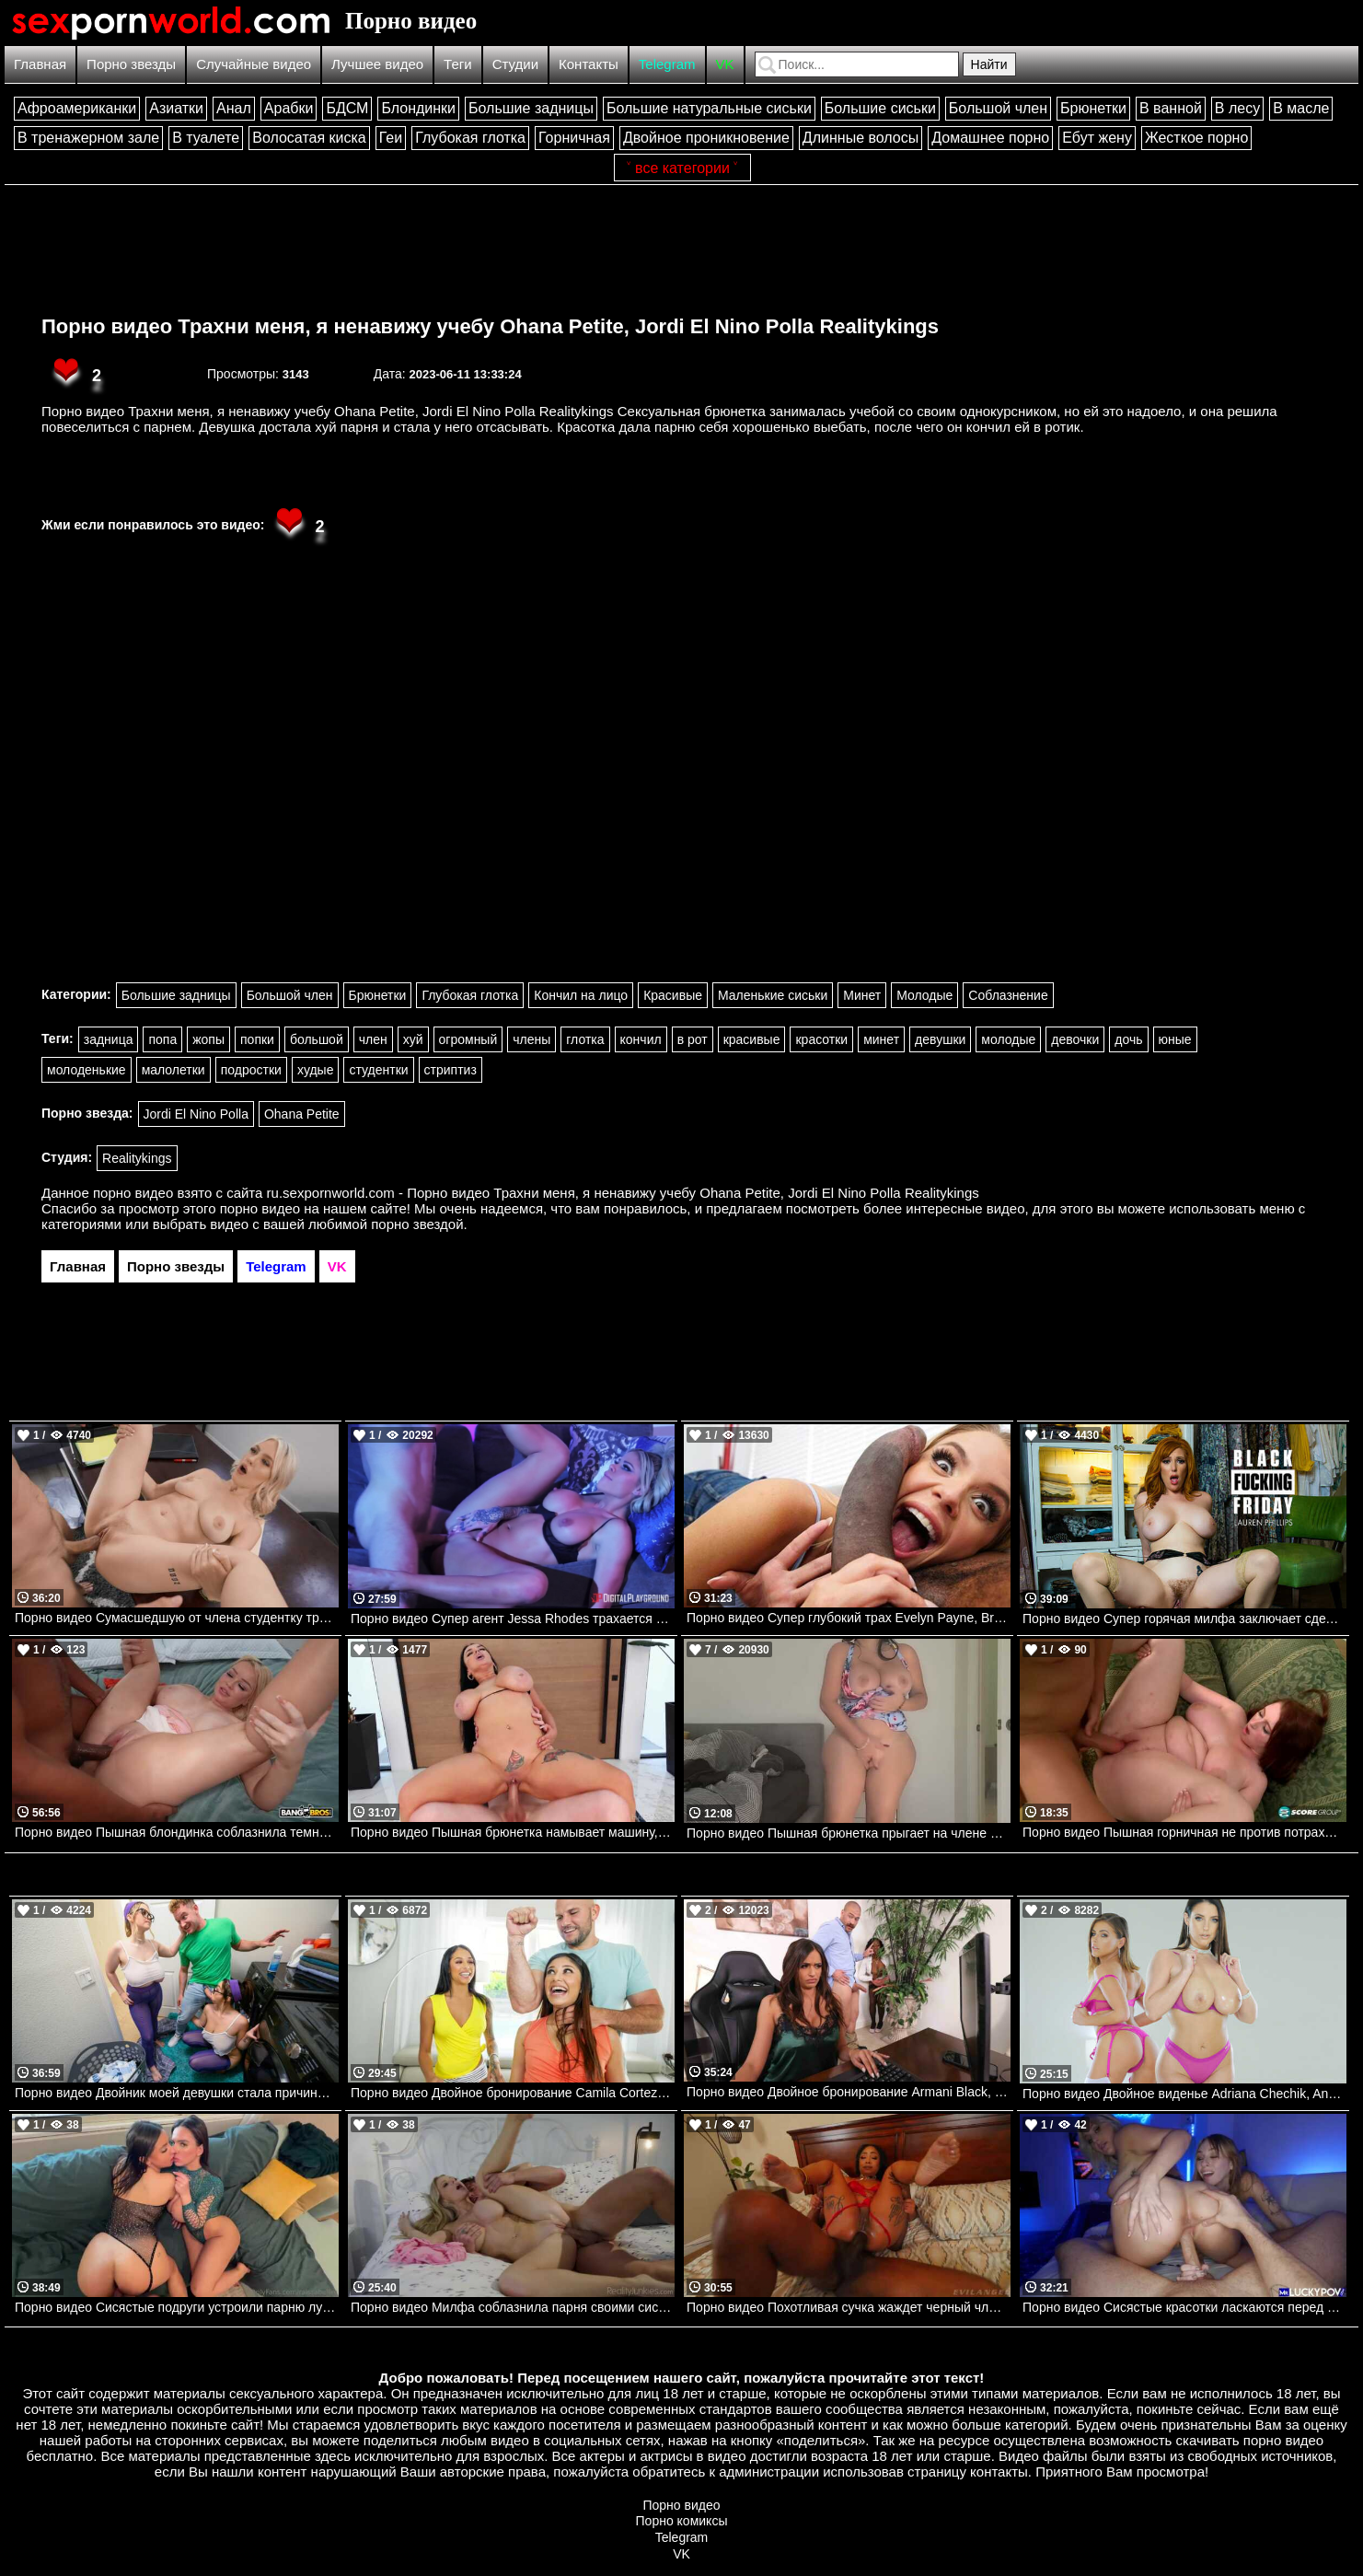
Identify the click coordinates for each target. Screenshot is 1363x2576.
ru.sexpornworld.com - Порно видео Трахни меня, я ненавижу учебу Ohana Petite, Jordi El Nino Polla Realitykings (623, 1193)
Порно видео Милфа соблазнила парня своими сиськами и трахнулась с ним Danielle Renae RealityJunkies (513, 2307)
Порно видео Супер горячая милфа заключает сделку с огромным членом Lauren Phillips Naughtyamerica (1184, 1618)
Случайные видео (253, 64)
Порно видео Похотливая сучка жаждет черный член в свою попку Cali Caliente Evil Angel (849, 2307)
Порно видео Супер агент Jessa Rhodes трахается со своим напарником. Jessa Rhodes (513, 1618)
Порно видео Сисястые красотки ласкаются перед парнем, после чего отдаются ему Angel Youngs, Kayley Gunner (1184, 2307)
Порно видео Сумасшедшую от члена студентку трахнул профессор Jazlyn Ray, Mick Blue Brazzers (177, 1617)
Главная (40, 64)
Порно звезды (131, 64)
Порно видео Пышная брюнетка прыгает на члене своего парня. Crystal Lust (849, 1833)
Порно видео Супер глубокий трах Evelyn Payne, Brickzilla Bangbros (849, 1617)
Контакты (588, 64)
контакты (999, 2471)
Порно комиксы (682, 2520)
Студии (515, 64)
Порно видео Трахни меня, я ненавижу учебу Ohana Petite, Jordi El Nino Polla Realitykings (490, 326)
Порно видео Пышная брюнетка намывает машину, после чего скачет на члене (513, 1832)
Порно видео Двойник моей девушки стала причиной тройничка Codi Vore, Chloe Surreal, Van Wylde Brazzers (177, 2092)
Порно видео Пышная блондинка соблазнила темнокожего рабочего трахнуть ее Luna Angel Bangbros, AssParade (177, 1832)
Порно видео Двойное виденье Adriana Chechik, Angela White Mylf (1184, 2093)
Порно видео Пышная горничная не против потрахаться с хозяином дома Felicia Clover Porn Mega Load (1184, 1832)
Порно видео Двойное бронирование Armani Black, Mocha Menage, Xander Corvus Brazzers (849, 2091)
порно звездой (417, 1224)
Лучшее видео (377, 64)
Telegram (667, 64)
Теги (458, 64)
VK (725, 64)
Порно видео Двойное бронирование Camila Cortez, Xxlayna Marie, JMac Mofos (513, 2092)
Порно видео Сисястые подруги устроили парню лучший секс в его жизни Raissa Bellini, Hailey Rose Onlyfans (177, 2307)
